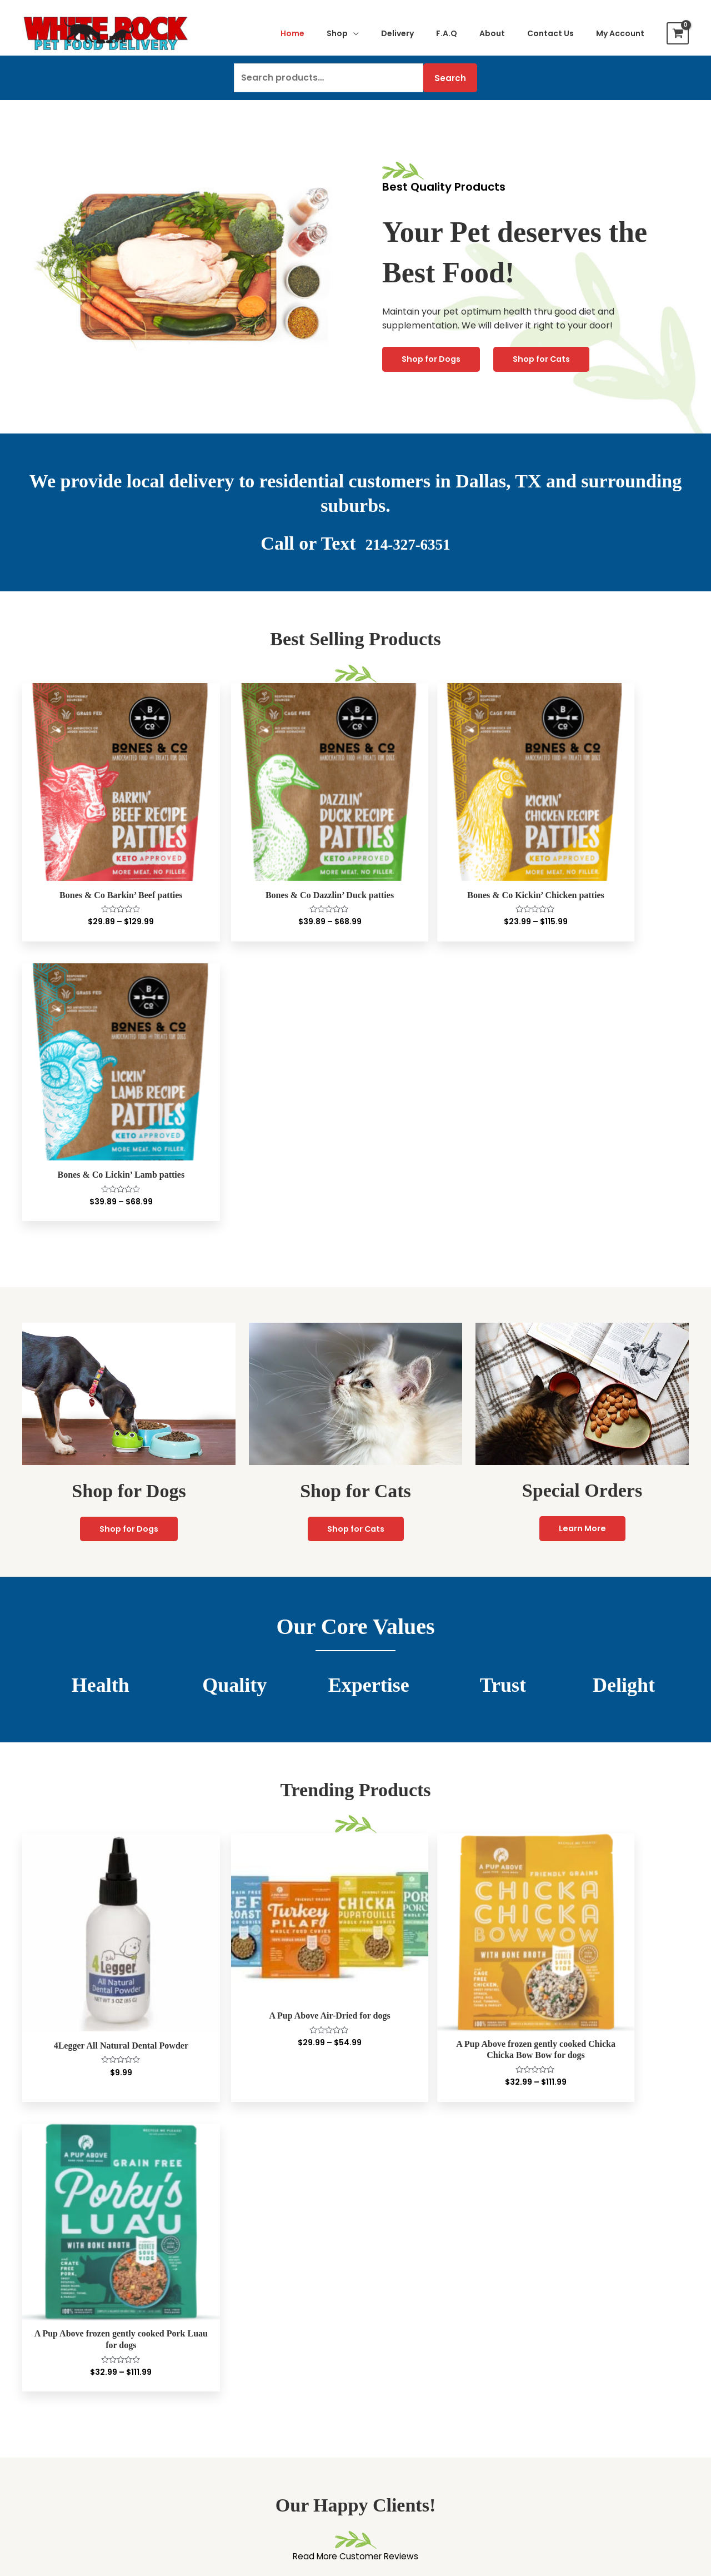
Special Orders (393, 2342)
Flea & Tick (51, 2484)
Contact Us (385, 2328)
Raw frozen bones (67, 2441)
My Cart (378, 2299)
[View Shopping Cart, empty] (678, 33)
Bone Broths (54, 2399)
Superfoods (53, 2456)
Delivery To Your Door (575, 2315)
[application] (353, 33)
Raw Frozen (53, 2285)
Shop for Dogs (433, 359)
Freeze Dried (55, 2314)
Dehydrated (54, 2328)
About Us (547, 2286)
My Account (387, 2285)
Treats (42, 2413)
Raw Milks (48, 2385)
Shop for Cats (546, 359)
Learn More (582, 1211)
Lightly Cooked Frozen (76, 2299)
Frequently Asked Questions (588, 2329)
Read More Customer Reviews (356, 1911)
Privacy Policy (558, 2343)
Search (450, 78)
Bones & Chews (61, 2427)
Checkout (382, 2314)
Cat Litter (215, 2427)
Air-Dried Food (60, 2342)
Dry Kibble (50, 2370)
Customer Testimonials (578, 2300)
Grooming (50, 2499)
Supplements (57, 2470)
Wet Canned (55, 2356)
